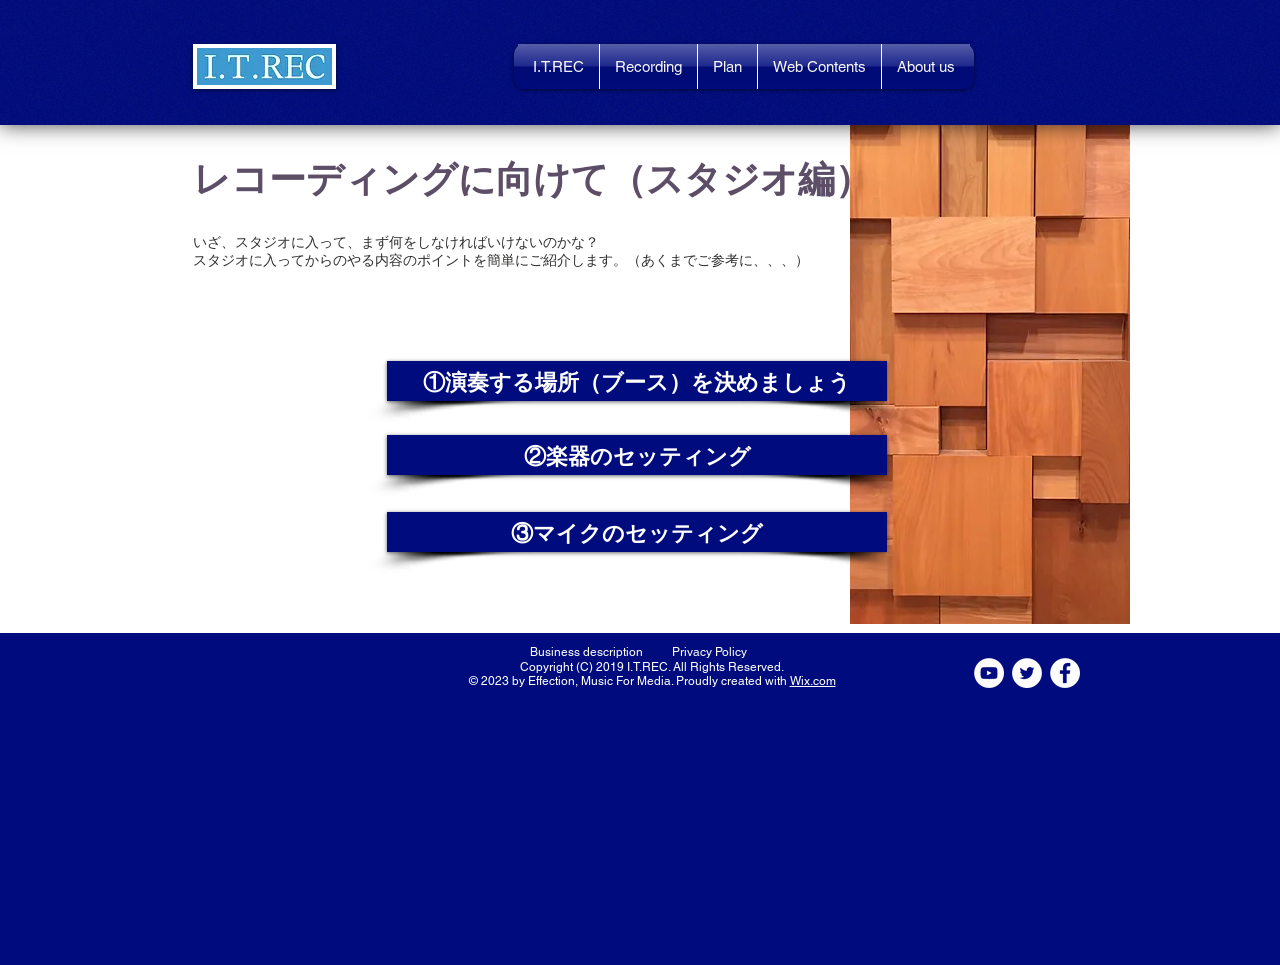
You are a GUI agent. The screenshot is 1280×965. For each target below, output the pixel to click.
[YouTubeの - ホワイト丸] (989, 673)
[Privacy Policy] (709, 652)
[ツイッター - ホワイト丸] (1027, 673)
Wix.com (813, 681)
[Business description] (586, 652)
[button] (264, 66)
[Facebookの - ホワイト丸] (1065, 673)
